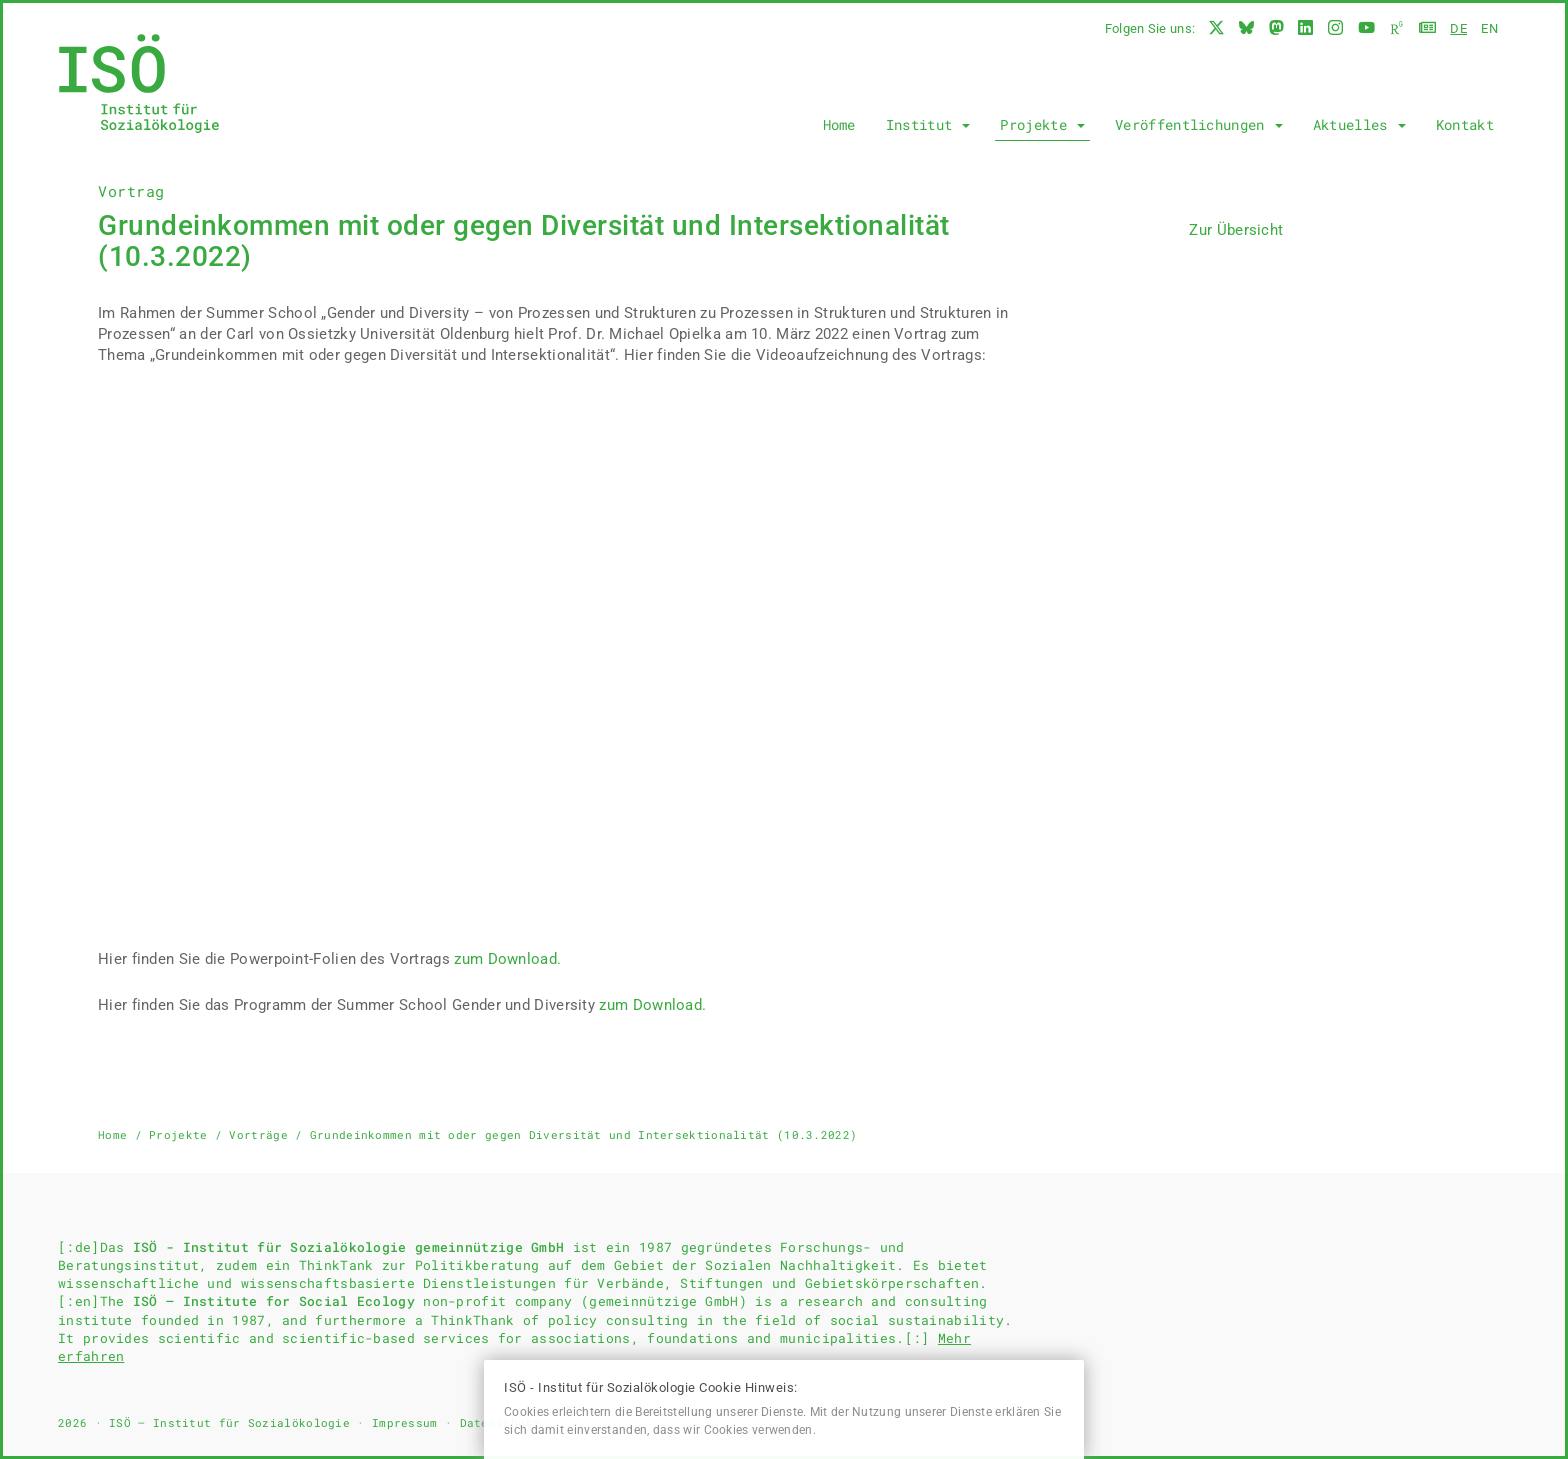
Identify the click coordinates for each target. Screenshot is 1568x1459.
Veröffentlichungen (1199, 124)
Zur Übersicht (1236, 230)
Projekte (1042, 124)
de (1458, 28)
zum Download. (507, 959)
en (1489, 28)
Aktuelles (1359, 124)
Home (839, 124)
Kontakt (1465, 124)
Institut (928, 124)
